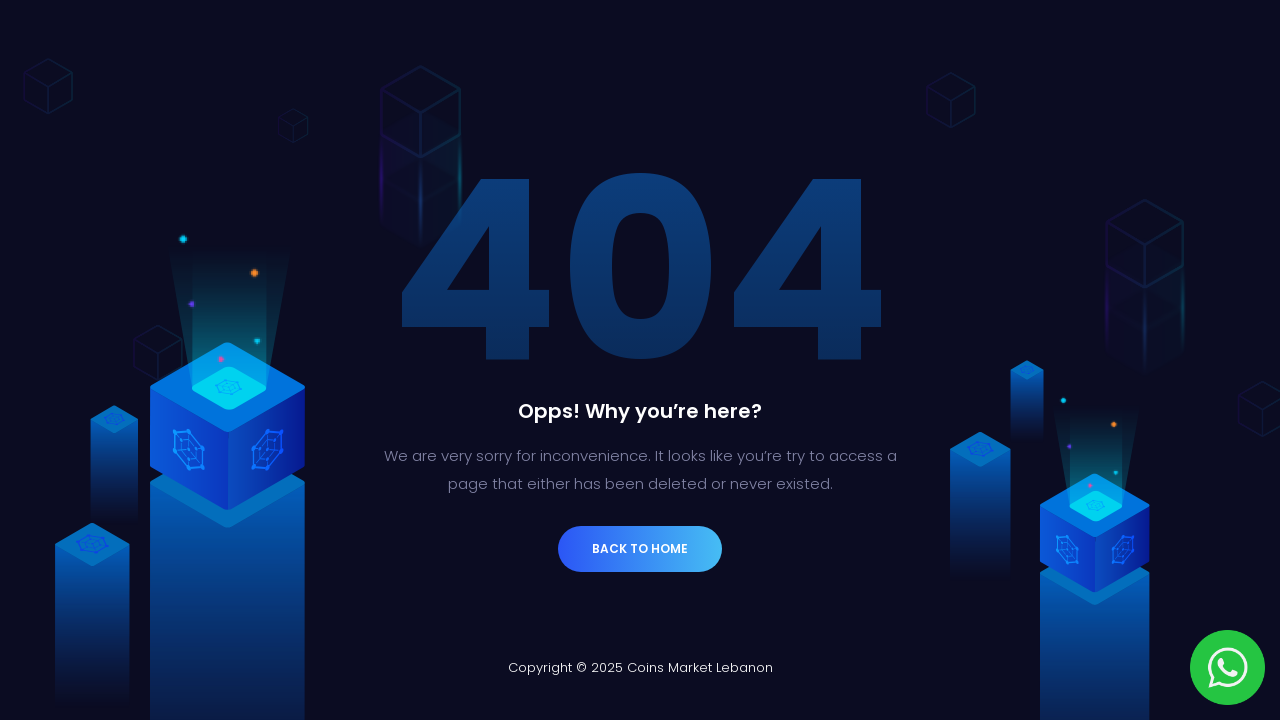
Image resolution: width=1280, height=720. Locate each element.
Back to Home (640, 548)
